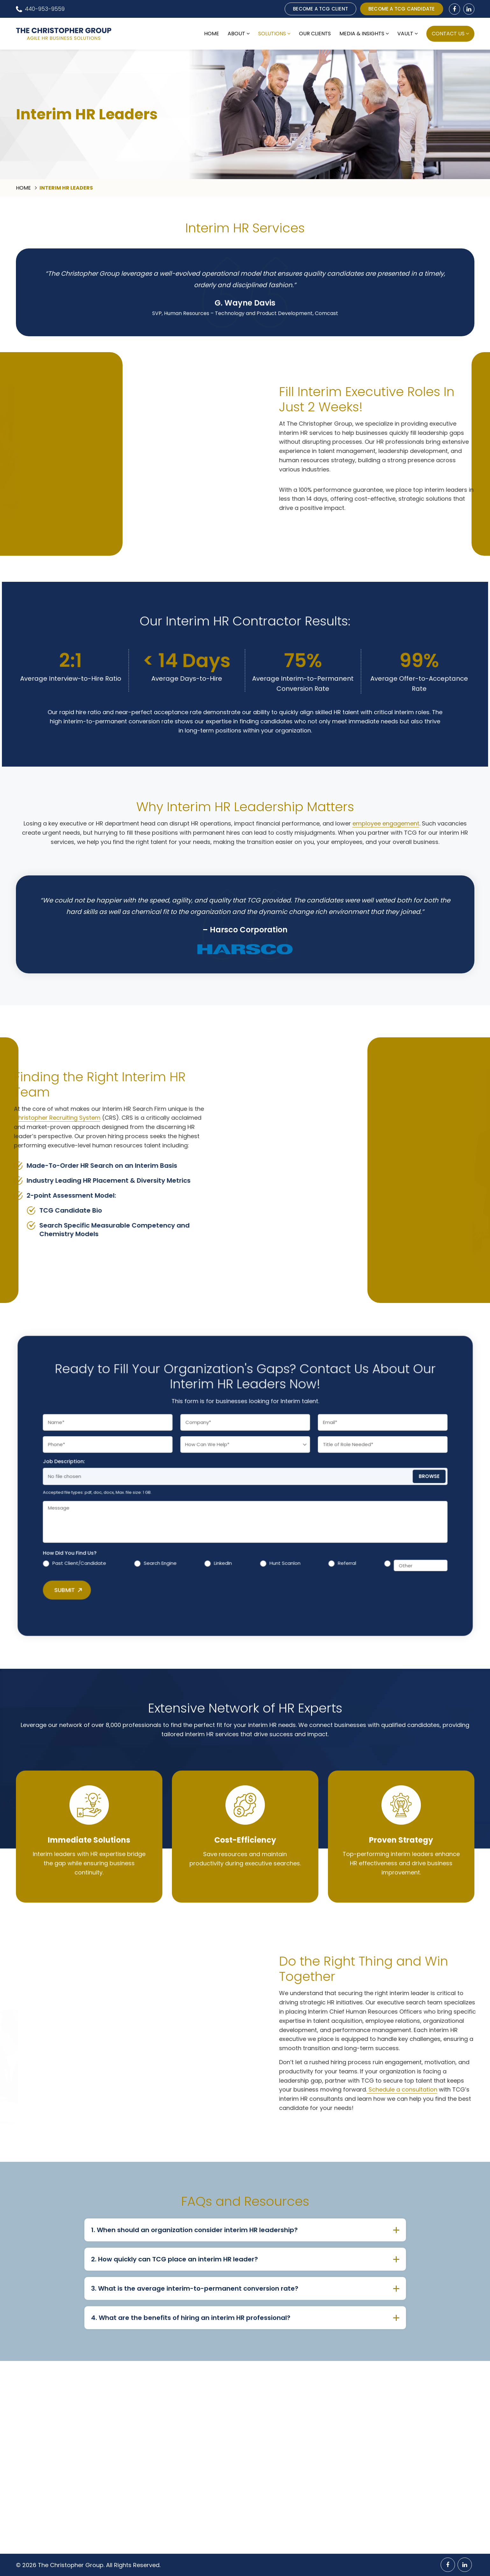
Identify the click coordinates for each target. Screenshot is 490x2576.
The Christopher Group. (72, 2565)
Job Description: (170, 1475)
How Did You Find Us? (173, 1513)
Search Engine (210, 1517)
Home (211, 34)
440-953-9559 (45, 9)
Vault (405, 34)
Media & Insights (361, 34)
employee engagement (385, 823)
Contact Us (448, 33)
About (236, 34)
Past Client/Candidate (177, 1517)
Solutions (272, 34)
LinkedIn (235, 1517)
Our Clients (315, 34)
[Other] (317, 1518)
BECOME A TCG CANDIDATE (401, 8)
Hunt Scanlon (261, 1517)
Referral (287, 1517)
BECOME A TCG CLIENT (320, 8)
